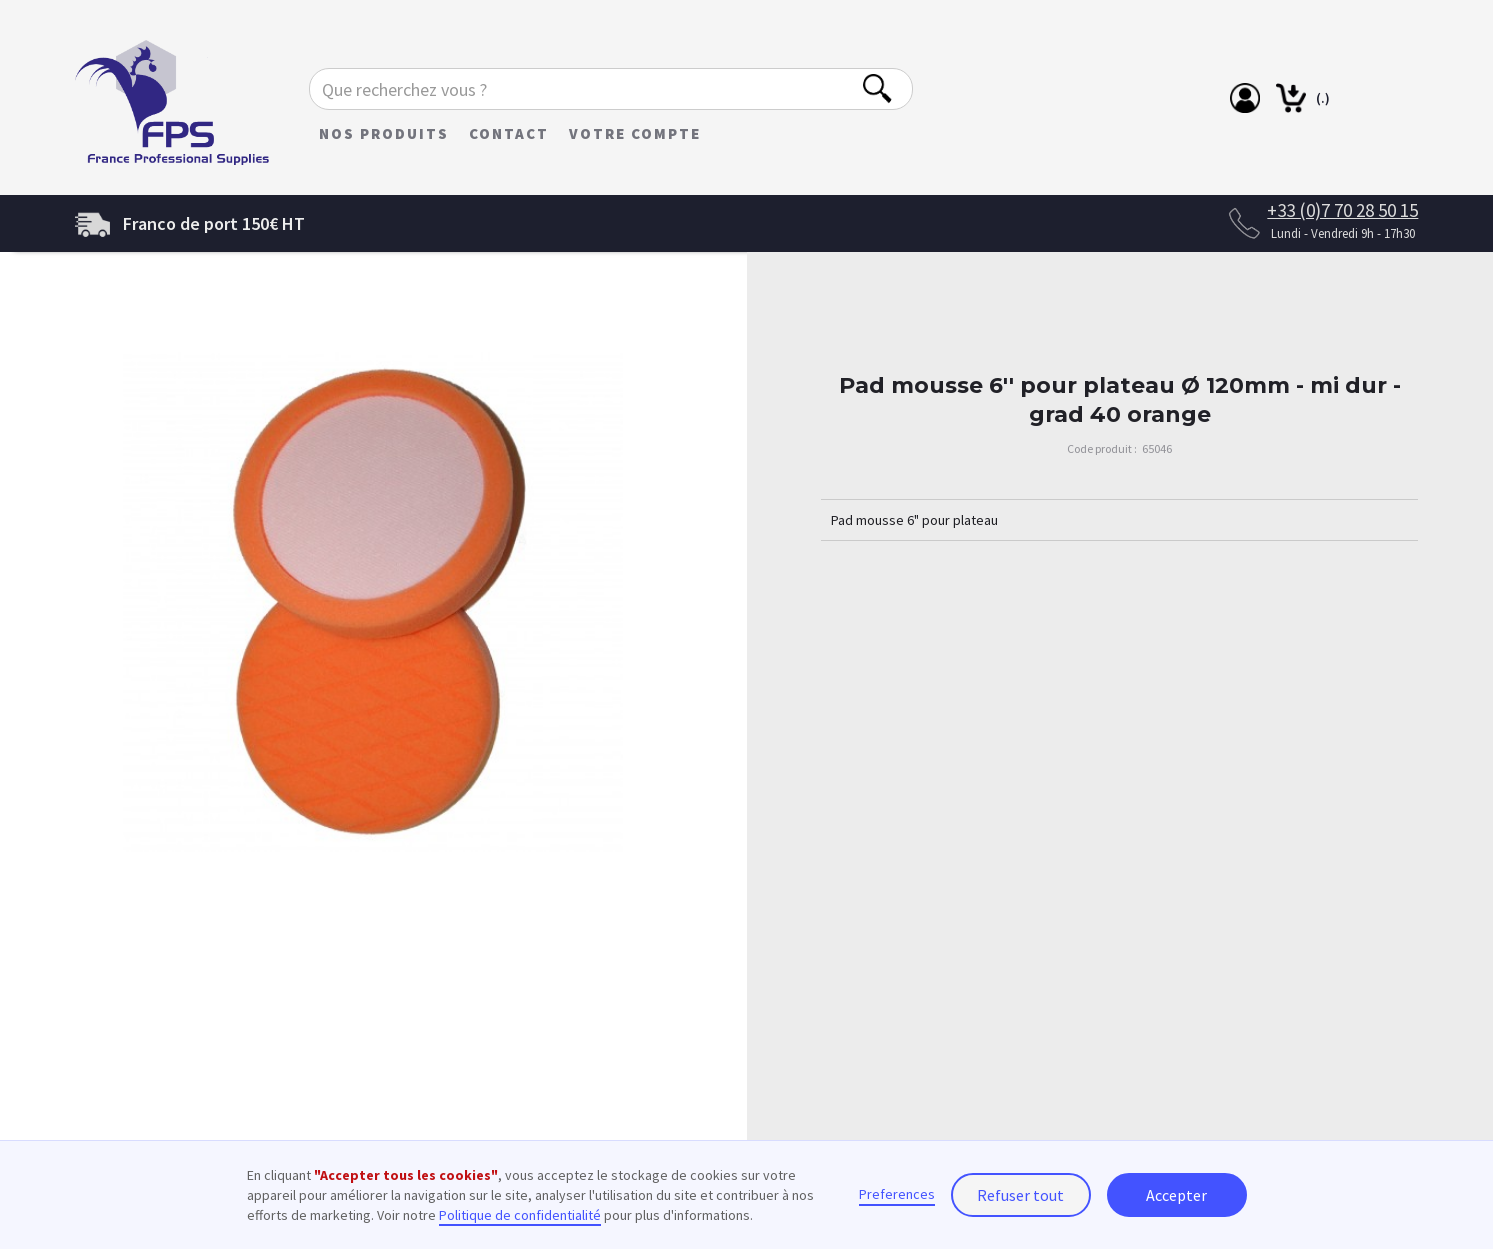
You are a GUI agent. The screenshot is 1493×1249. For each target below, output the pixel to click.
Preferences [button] (897, 1194)
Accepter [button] (1176, 1195)
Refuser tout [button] (1020, 1195)
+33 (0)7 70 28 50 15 (1342, 210)
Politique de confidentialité (520, 1215)
